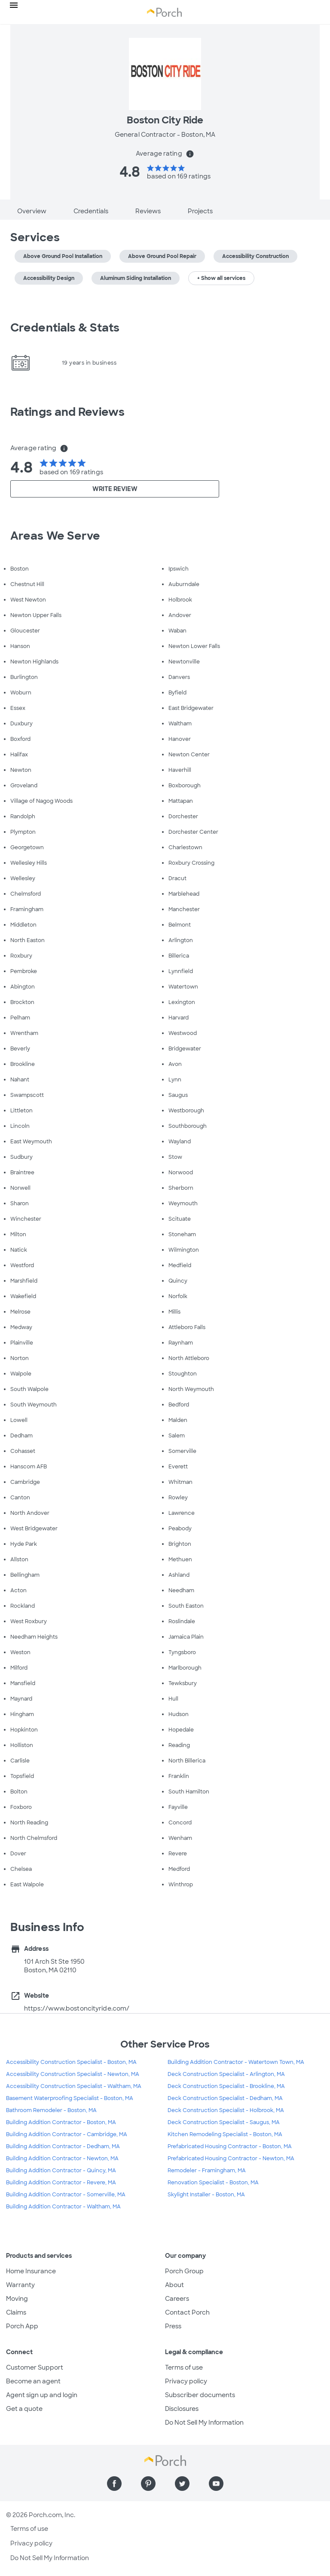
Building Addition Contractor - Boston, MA (61, 2122)
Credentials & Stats (64, 327)
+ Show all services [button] (221, 278)
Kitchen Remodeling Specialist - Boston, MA (225, 2134)
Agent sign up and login (41, 2395)
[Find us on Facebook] (114, 2483)
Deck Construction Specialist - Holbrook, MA (226, 2110)
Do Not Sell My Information (204, 2422)
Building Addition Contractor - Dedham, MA (63, 2146)
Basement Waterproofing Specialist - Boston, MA (69, 2098)
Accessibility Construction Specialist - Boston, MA (71, 2062)
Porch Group (184, 2271)
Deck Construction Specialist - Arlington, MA (226, 2074)
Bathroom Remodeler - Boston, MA (51, 2110)
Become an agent (33, 2381)
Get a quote (24, 2409)
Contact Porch (187, 2312)
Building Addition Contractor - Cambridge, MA (66, 2134)
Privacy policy (186, 2381)
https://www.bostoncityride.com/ (76, 2008)
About (174, 2285)
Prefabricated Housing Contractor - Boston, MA (230, 2146)
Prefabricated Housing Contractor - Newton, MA (231, 2158)
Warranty (20, 2285)
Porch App (22, 2326)
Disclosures (182, 2409)
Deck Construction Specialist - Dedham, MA (225, 2098)
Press (173, 2326)
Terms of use (184, 2367)
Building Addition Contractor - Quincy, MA (61, 2170)
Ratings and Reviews (67, 412)
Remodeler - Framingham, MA (207, 2170)
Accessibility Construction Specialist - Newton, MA (72, 2074)
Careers (177, 2299)
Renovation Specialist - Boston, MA (213, 2182)
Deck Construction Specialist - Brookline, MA (226, 2086)
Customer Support (34, 2367)
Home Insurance (31, 2271)
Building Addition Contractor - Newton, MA (62, 2158)
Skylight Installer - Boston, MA (206, 2194)
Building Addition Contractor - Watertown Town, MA (236, 2062)
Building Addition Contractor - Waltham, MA (63, 2206)
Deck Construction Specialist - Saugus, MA (224, 2122)
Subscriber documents (200, 2395)
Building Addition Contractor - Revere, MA (61, 2182)
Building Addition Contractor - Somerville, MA (65, 2194)
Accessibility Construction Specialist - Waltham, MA (73, 2086)
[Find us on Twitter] (182, 2483)
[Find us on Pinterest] (148, 2483)
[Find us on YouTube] (216, 2483)
